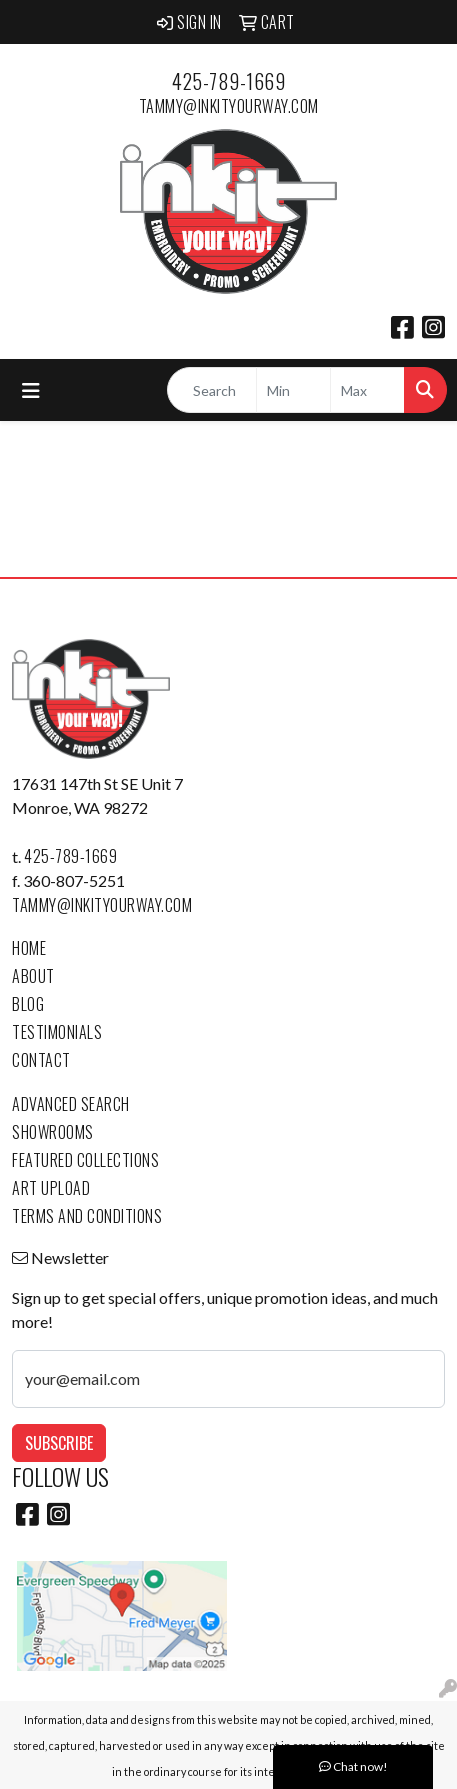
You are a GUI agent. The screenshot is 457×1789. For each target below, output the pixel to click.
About (33, 976)
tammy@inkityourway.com (229, 106)
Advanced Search (71, 1104)
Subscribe (59, 1443)
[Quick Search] (212, 390)
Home (29, 948)
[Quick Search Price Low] (293, 390)
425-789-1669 (228, 81)
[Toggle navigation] (31, 390)
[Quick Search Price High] (367, 390)
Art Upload (51, 1188)
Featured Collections (85, 1160)
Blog (28, 1004)
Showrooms (53, 1132)
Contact (41, 1060)
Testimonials (57, 1032)
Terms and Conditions (87, 1216)
